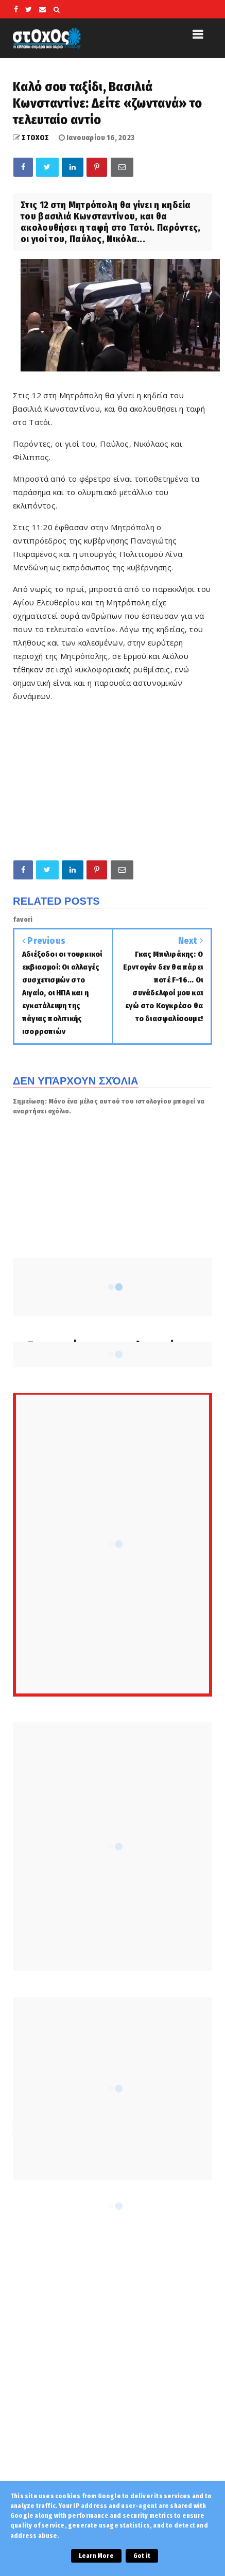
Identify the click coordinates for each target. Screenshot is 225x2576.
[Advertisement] (112, 2353)
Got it (141, 2556)
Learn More (96, 2556)
